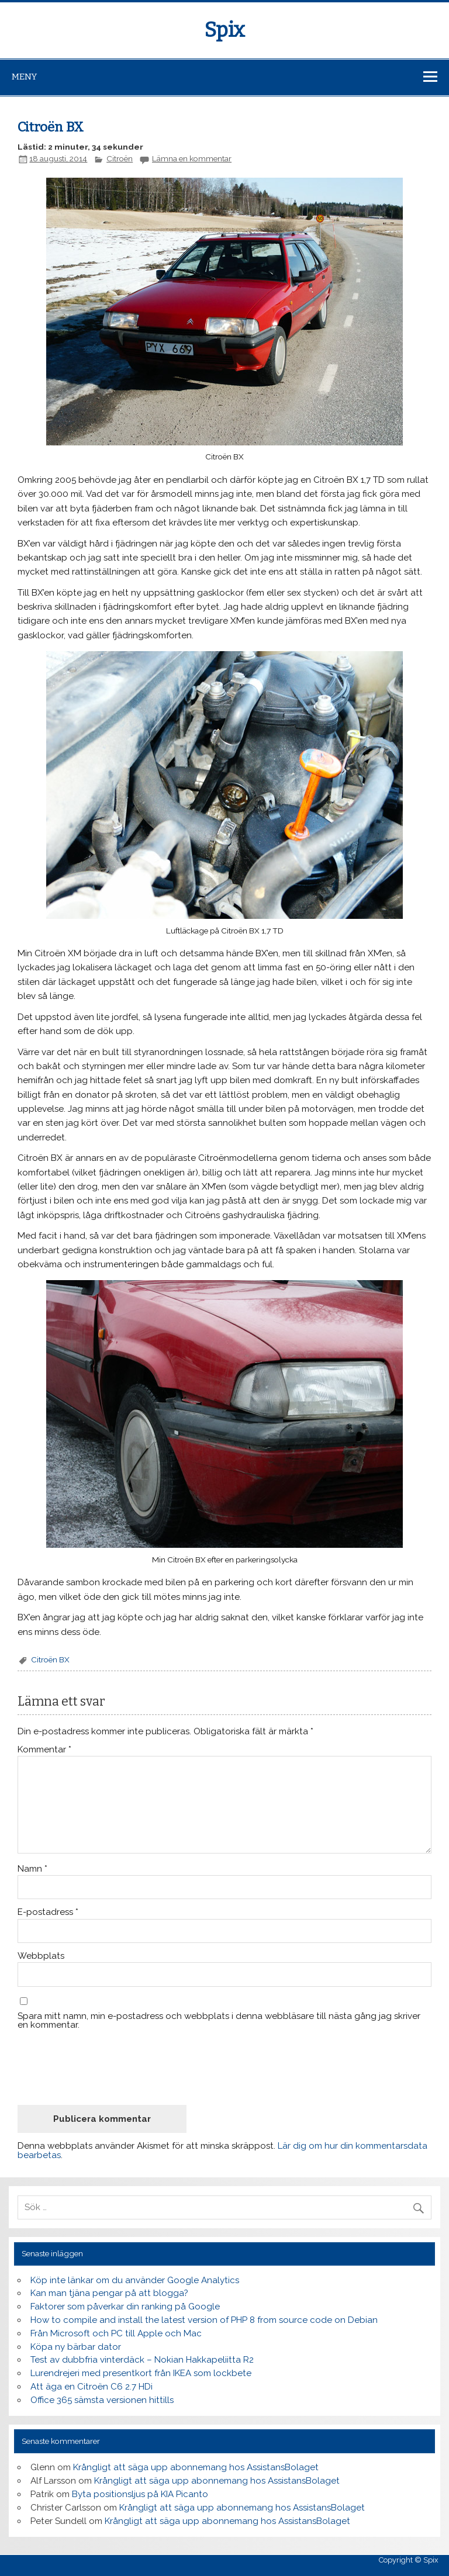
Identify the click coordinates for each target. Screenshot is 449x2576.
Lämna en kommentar (192, 158)
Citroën (119, 158)
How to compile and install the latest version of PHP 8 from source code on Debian (204, 2320)
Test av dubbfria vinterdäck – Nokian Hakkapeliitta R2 (142, 2359)
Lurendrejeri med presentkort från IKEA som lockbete (140, 2373)
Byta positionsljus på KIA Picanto (140, 2494)
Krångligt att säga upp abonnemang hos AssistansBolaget (196, 2467)
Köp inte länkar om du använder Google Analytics (134, 2280)
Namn (32, 1869)
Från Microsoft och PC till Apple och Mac (116, 2333)
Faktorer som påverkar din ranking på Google (125, 2306)
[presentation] (106, 2067)
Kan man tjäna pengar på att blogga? (109, 2293)
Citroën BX (50, 1659)
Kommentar (44, 1749)
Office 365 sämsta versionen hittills (102, 2400)
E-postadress (48, 1912)
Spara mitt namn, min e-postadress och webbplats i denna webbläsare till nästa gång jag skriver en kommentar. (219, 2020)
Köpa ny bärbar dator (75, 2347)
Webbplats (41, 1956)
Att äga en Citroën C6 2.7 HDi (91, 2386)
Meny (24, 76)
